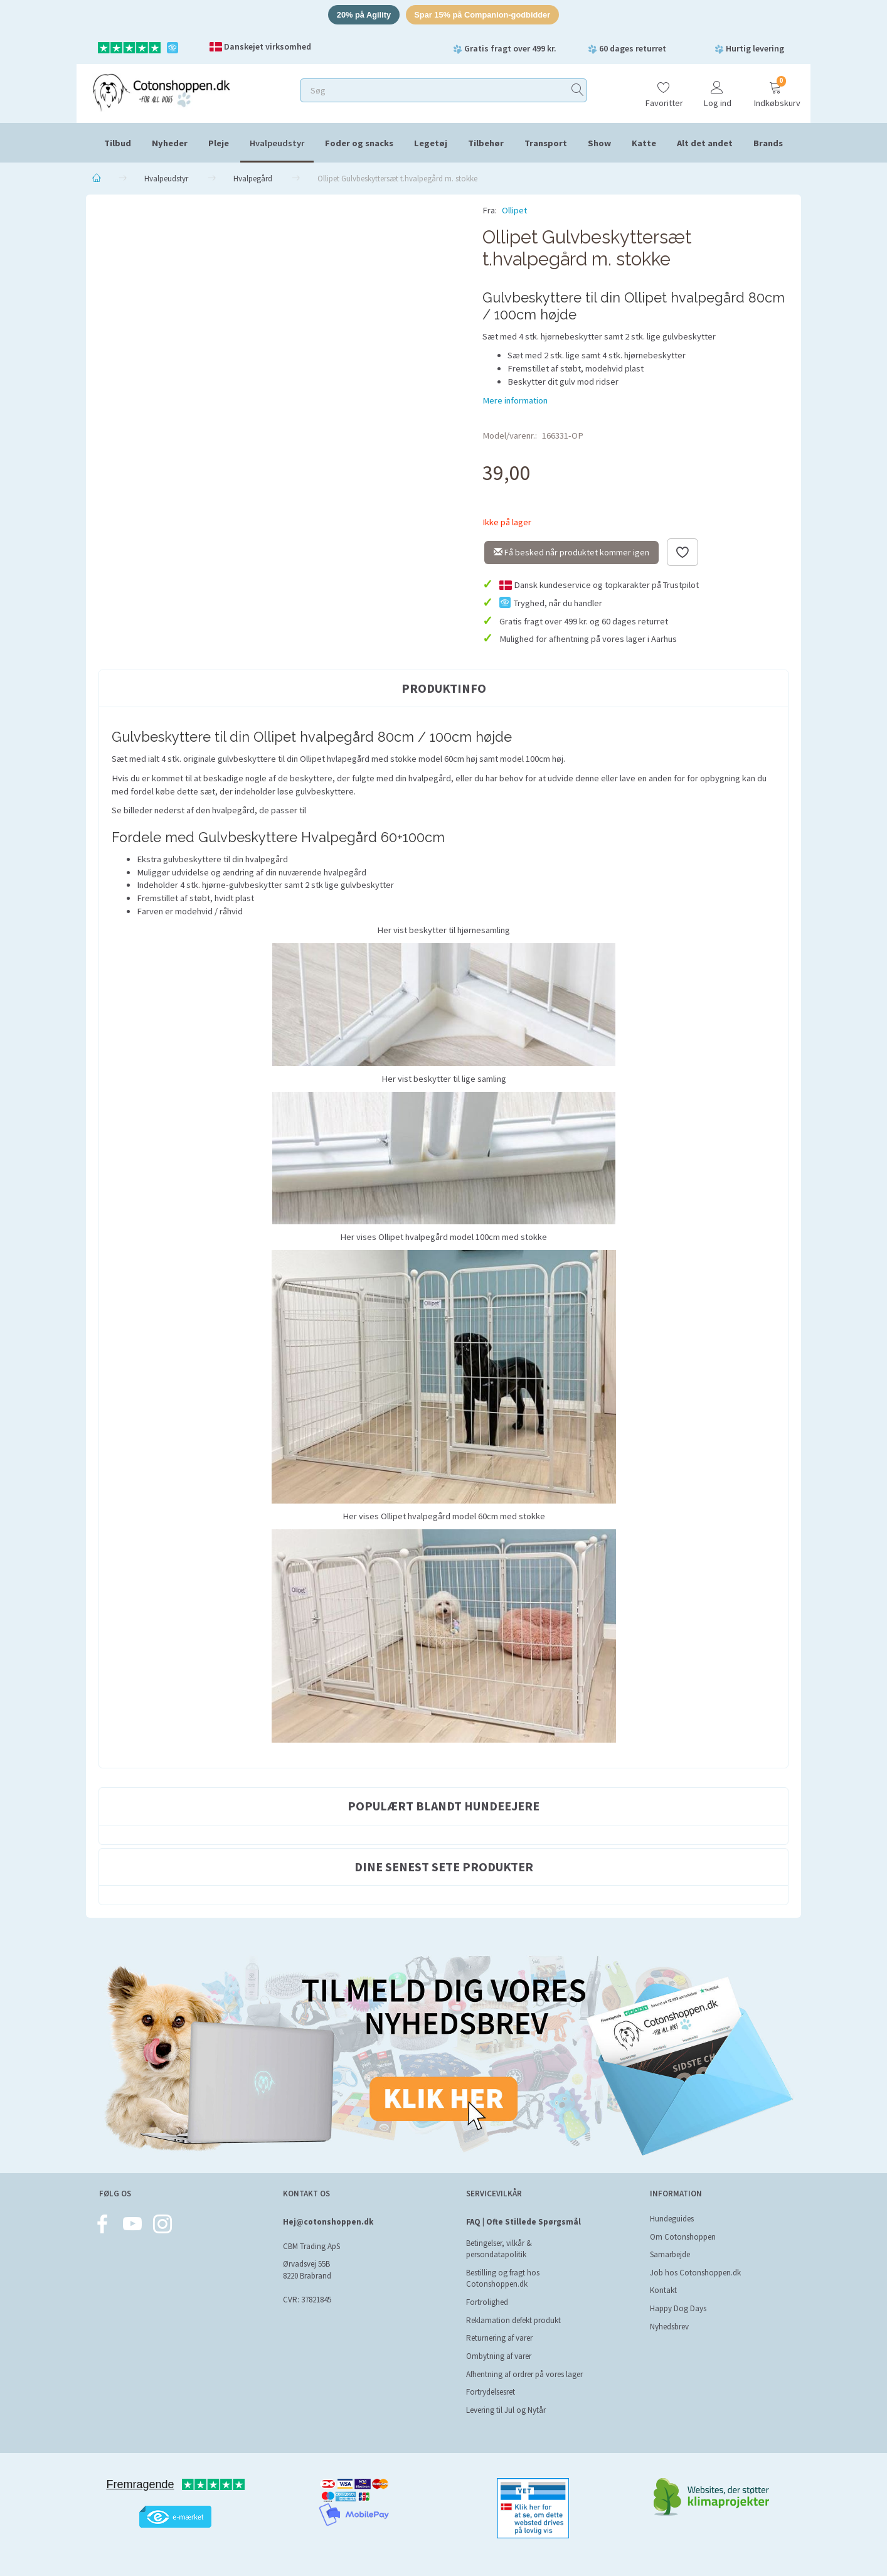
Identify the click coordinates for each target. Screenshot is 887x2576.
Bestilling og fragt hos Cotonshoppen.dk (502, 2278)
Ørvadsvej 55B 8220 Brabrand (307, 2270)
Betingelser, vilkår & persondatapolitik (499, 2249)
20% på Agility (362, 14)
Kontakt (663, 2290)
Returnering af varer (499, 2338)
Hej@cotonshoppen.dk (328, 2221)
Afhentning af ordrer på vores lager (524, 2374)
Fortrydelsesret (490, 2391)
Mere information (515, 401)
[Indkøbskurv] (775, 89)
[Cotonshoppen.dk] (161, 91)
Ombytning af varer (498, 2356)
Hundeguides (672, 2218)
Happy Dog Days (678, 2308)
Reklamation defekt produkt (513, 2320)
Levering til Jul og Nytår (506, 2410)
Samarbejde (670, 2254)
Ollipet (514, 210)
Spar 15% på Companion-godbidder (483, 14)
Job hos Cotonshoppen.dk (695, 2272)
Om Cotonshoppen (683, 2236)
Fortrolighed (487, 2302)
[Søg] (577, 91)
